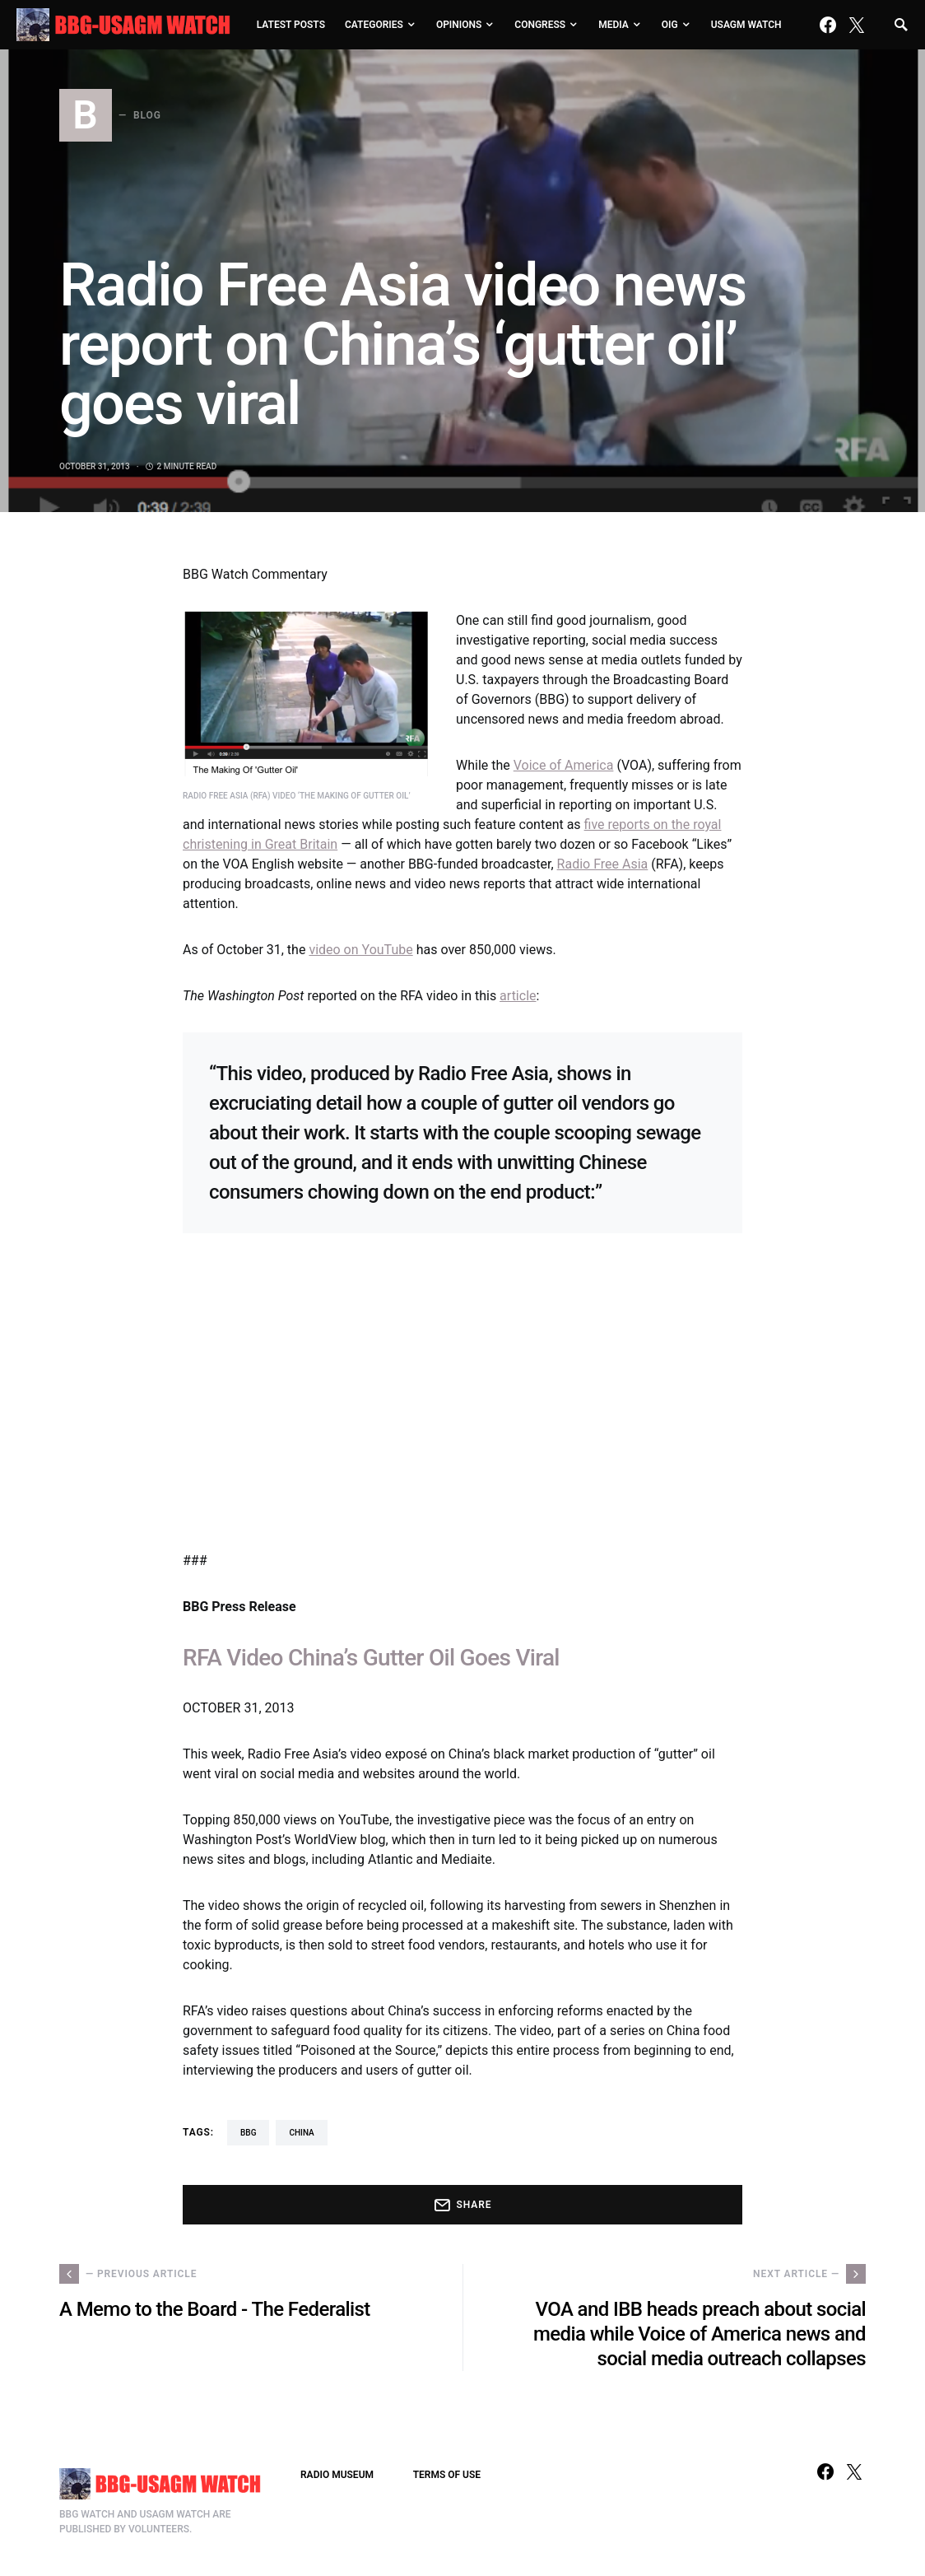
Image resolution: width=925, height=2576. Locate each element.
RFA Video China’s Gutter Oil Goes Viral (371, 1657)
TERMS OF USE (447, 2475)
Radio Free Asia (602, 864)
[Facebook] (828, 24)
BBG (248, 2132)
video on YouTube (360, 949)
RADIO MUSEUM (337, 2475)
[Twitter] (856, 24)
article (518, 996)
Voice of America (564, 765)
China (301, 2132)
